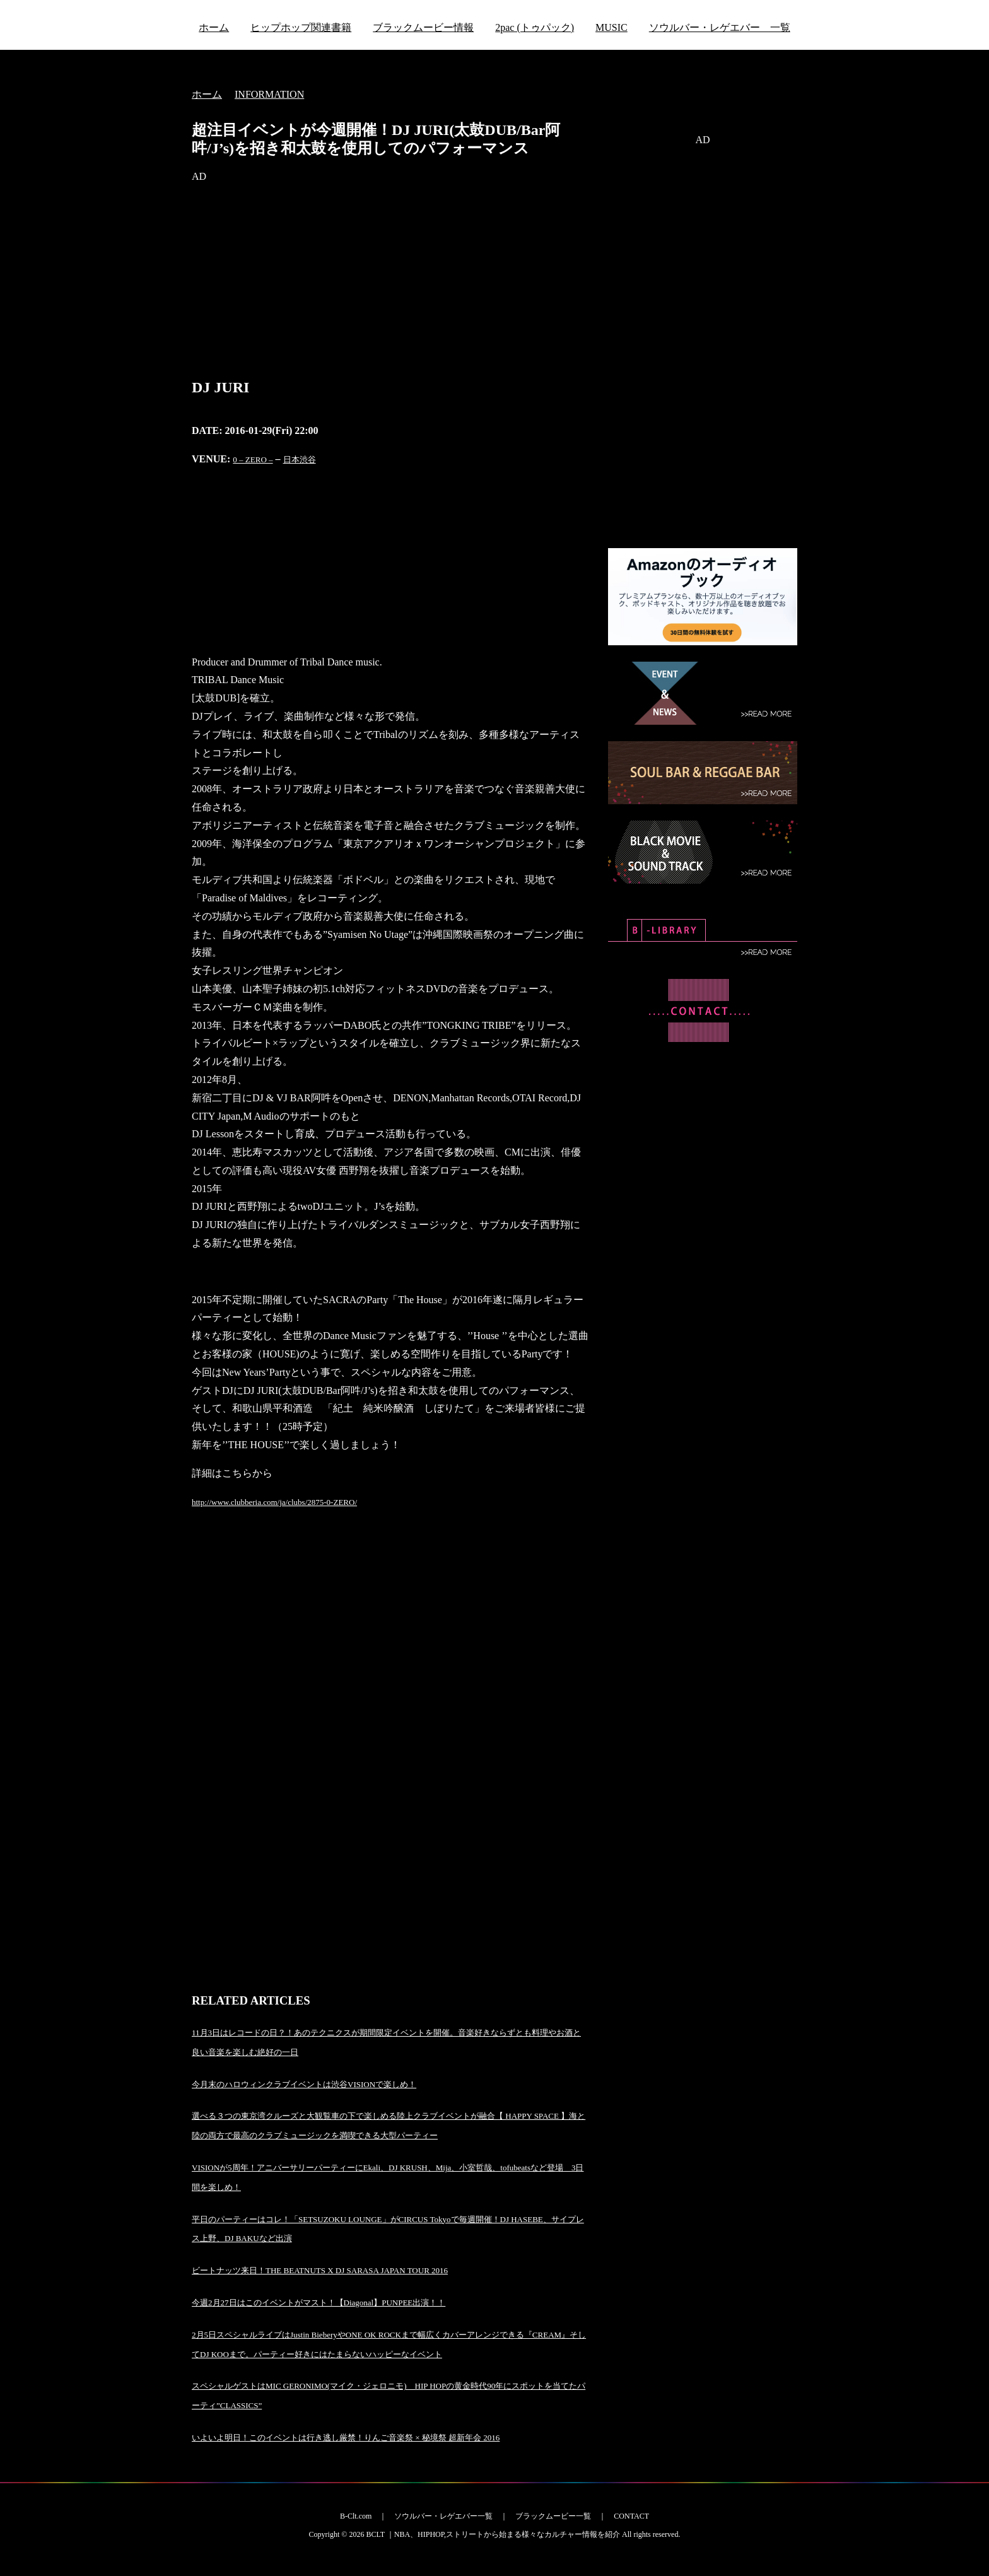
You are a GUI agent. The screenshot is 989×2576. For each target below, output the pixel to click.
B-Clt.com (356, 2516)
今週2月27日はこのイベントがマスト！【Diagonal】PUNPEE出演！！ (318, 2302)
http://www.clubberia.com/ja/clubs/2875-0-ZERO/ (274, 1502)
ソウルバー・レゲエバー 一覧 (719, 27)
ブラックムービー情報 (423, 27)
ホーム (214, 27)
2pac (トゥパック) (534, 27)
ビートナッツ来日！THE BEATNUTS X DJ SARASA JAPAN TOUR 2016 (320, 2270)
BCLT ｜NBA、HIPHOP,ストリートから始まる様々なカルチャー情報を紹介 (493, 2534)
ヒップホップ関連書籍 (300, 27)
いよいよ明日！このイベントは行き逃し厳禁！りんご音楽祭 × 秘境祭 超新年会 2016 (346, 2437)
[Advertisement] (390, 284)
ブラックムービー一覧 (553, 2516)
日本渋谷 (299, 459)
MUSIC (611, 27)
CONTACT (631, 2516)
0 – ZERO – (252, 459)
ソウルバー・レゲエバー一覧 (443, 2516)
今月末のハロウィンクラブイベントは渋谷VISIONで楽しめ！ (304, 2084)
